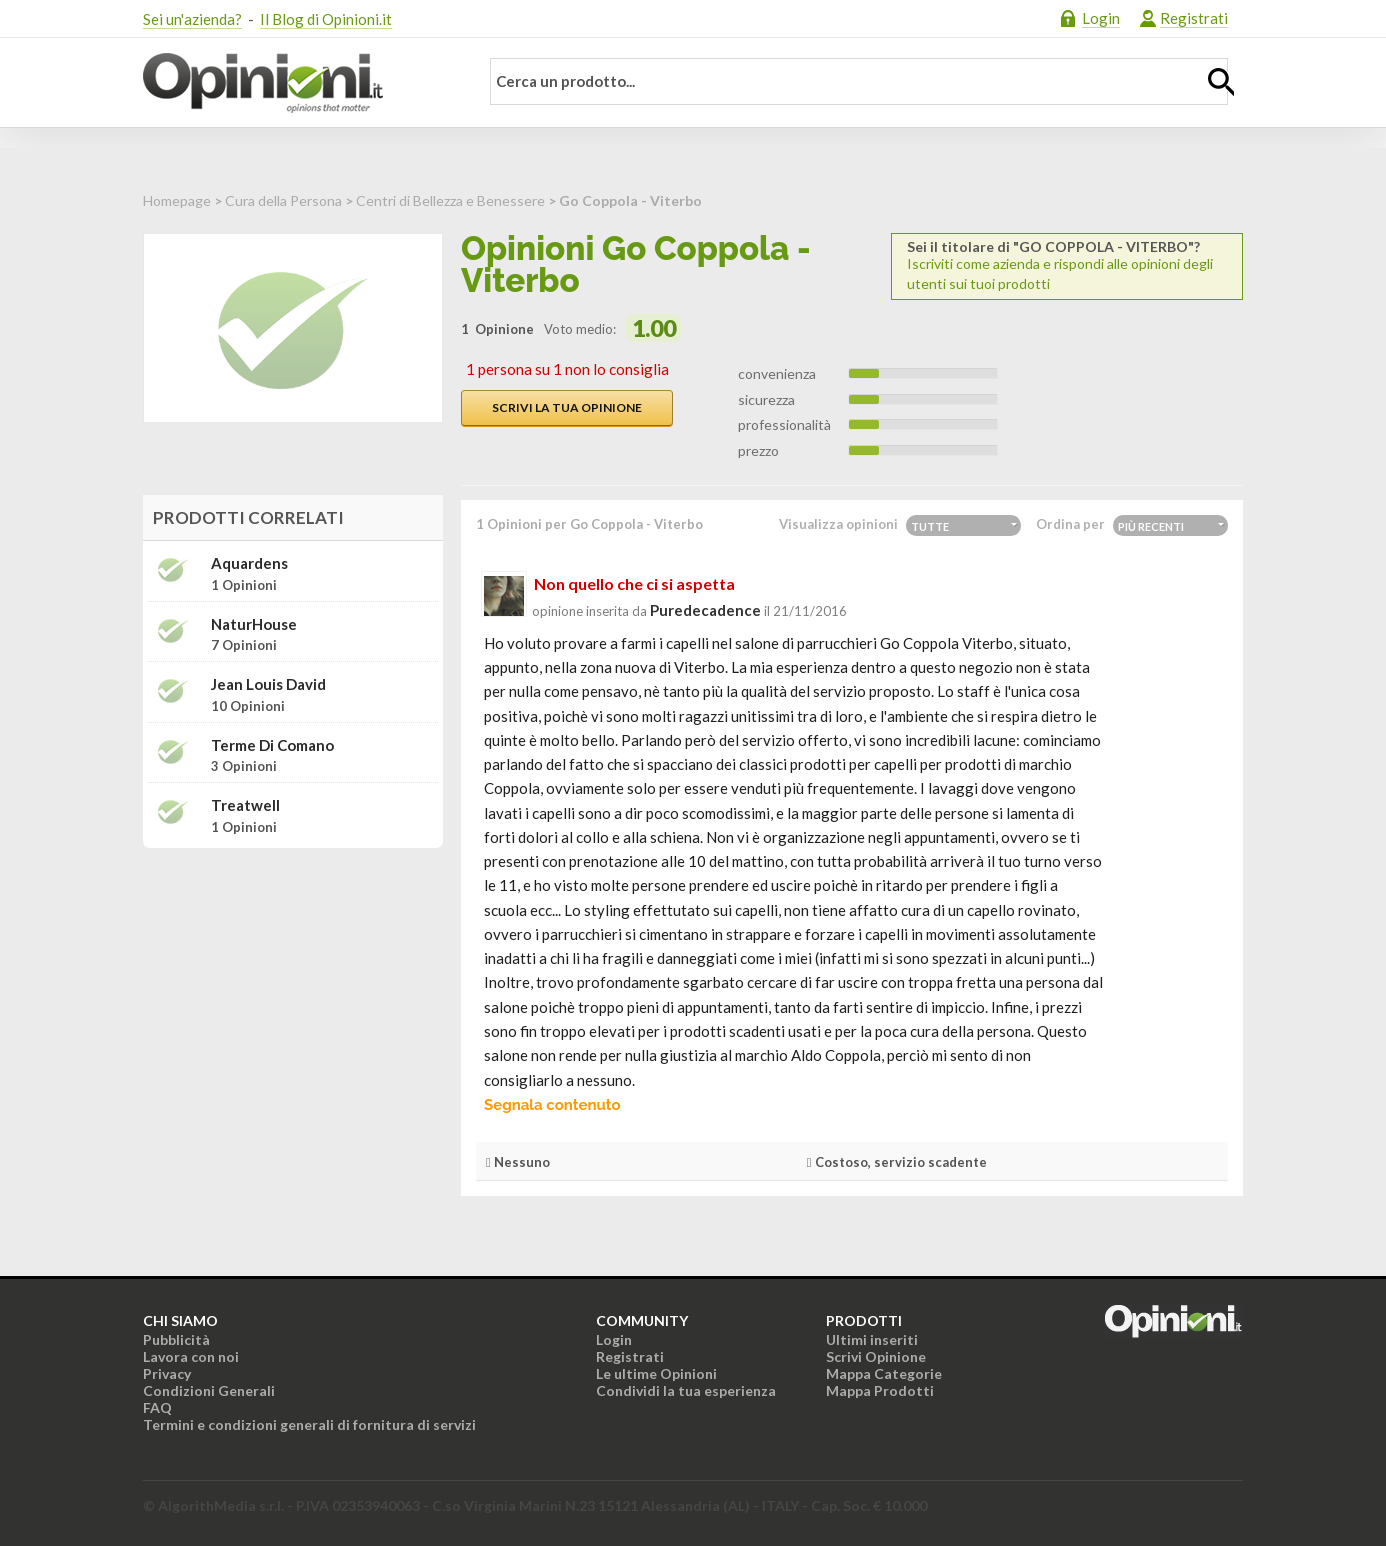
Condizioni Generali (209, 1390)
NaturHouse (254, 624)
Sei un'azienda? (192, 19)
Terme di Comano (272, 745)
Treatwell (245, 805)
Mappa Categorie (884, 1373)
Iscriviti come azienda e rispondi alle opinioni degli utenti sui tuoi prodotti (1067, 265)
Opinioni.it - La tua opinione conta (298, 83)
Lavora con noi (191, 1356)
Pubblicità (176, 1339)
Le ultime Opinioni (656, 1373)
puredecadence (705, 610)
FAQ (157, 1407)
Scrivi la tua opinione (567, 407)
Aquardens (249, 563)
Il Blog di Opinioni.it (326, 19)
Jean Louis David (268, 684)
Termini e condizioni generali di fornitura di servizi (309, 1424)
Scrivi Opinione (876, 1356)
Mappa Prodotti (880, 1390)
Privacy (167, 1373)
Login (1101, 18)
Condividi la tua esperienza (686, 1390)
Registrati (1194, 18)
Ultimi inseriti (872, 1339)
